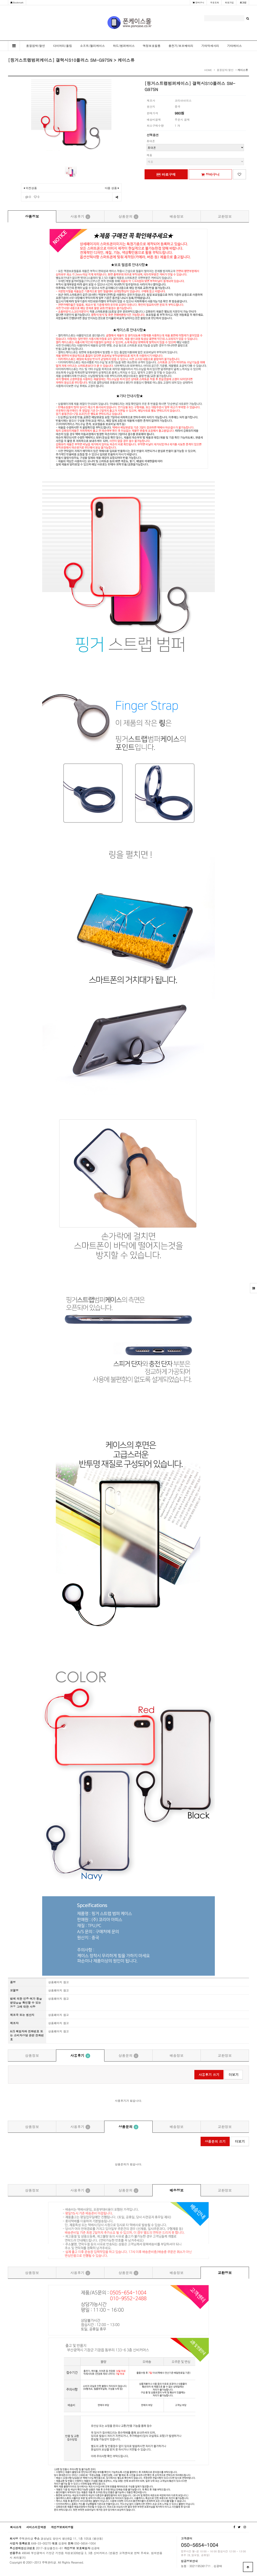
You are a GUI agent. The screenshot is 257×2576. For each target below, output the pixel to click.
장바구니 (198, 2)
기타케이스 (234, 46)
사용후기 (80, 216)
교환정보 (225, 216)
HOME (208, 70)
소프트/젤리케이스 (92, 46)
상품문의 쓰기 (215, 2141)
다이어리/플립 (62, 46)
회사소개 (15, 2527)
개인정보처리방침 (62, 2527)
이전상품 (30, 188)
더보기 (234, 2074)
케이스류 (243, 70)
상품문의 (128, 216)
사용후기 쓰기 (209, 2074)
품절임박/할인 (35, 46)
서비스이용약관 (36, 2527)
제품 (149, 155)
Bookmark (17, 2)
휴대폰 (151, 141)
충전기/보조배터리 (180, 46)
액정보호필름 (151, 46)
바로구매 (166, 174)
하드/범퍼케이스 (124, 46)
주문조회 (214, 2)
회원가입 (229, 2)
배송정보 (177, 216)
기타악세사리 (210, 46)
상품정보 (32, 216)
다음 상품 (112, 188)
